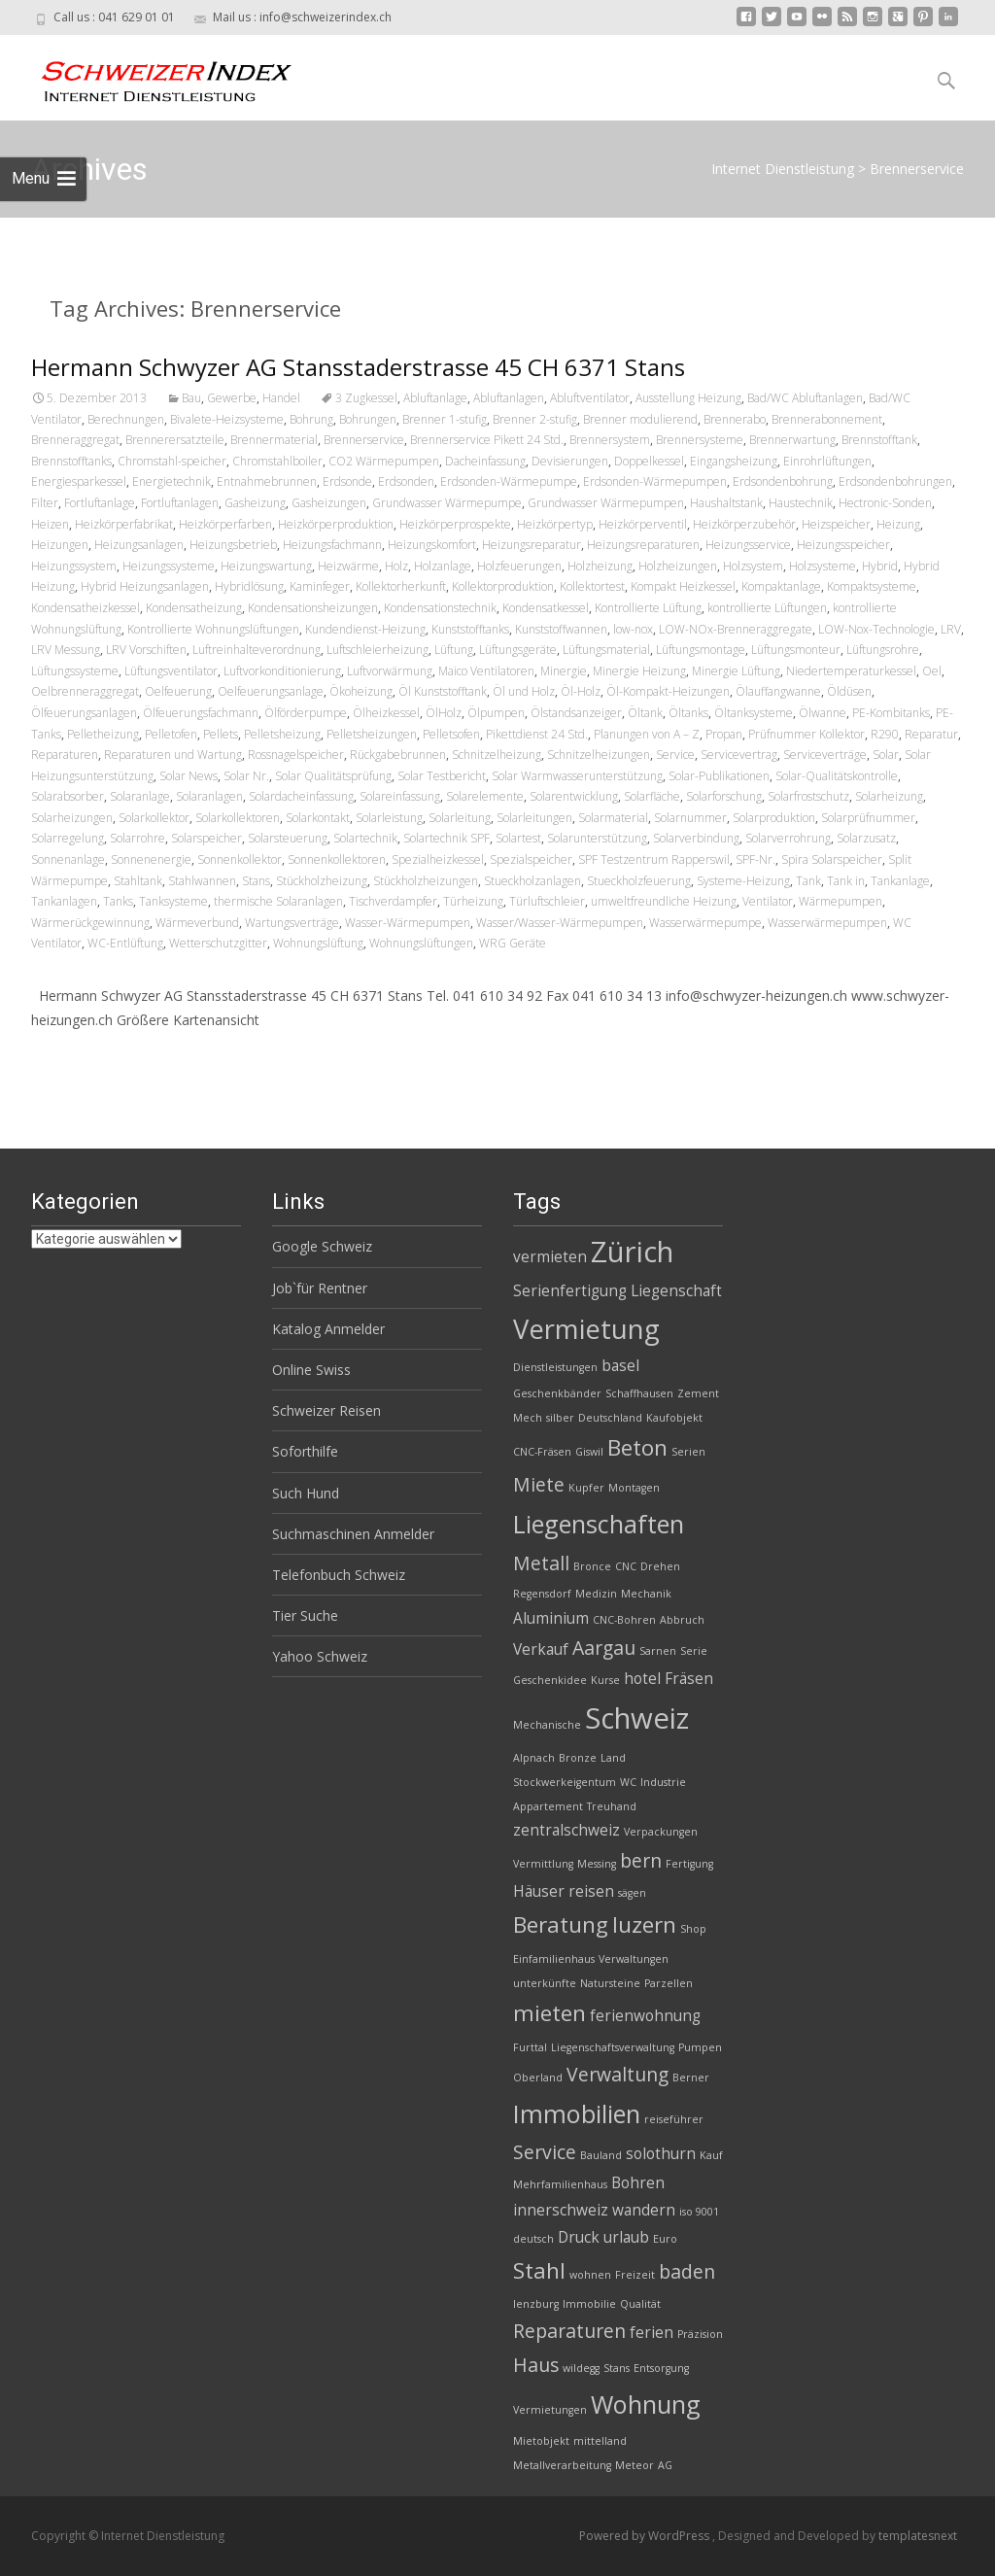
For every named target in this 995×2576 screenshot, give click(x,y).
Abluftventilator (590, 398)
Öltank (645, 712)
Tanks (118, 901)
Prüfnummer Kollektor (806, 734)
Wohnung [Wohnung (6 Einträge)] (646, 2404)
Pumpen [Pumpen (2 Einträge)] (700, 2047)
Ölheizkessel (386, 712)
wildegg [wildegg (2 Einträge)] (581, 2368)
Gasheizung (255, 503)
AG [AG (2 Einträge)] (665, 2465)
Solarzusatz (866, 838)
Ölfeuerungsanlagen (84, 712)
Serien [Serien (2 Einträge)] (688, 1452)
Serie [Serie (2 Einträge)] (693, 1651)
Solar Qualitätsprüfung (333, 776)
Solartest (518, 838)
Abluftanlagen (508, 398)
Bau (191, 398)
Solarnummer (690, 817)
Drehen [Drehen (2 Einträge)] (660, 1566)
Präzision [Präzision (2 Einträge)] (700, 2334)
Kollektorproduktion (503, 586)
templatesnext (917, 2535)
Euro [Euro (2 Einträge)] (665, 2239)
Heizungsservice (748, 544)
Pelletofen (171, 734)
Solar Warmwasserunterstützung (577, 776)
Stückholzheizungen (425, 881)
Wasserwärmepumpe (705, 922)
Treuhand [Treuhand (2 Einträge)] (611, 1806)
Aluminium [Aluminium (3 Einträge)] (551, 1618)
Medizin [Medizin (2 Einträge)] (596, 1593)
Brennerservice (364, 439)
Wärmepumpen (840, 901)
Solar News (188, 776)
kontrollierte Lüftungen (767, 608)
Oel (932, 671)
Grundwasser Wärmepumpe (447, 503)
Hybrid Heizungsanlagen (145, 586)
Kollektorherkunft (401, 586)
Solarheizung (889, 796)
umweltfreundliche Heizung (664, 901)
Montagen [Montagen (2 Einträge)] (634, 1487)
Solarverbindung (696, 838)
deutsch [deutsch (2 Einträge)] (533, 2239)
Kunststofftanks (470, 629)
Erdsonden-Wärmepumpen (655, 481)
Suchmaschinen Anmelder (353, 1534)
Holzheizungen (677, 566)
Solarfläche (652, 796)
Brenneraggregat (75, 439)
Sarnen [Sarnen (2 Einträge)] (657, 1651)
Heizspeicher (836, 524)
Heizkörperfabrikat (124, 524)
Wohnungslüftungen (421, 943)
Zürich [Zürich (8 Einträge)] (632, 1251)
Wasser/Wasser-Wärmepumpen (559, 922)
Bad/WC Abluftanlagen (805, 398)
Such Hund (305, 1493)
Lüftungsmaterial (606, 649)
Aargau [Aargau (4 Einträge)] (603, 1647)
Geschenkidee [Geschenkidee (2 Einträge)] (550, 1680)
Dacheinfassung (485, 461)
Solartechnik (365, 838)
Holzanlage (442, 566)
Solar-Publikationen (719, 776)
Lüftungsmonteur (796, 649)
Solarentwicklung (574, 796)
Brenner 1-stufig (444, 419)
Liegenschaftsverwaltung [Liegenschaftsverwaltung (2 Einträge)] (612, 2047)
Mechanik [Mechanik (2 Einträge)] (646, 1593)
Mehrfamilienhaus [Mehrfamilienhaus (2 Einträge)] (560, 2184)
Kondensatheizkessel (85, 608)
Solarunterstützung (597, 838)
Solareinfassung (400, 796)
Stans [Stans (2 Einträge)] (616, 2368)
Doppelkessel (649, 461)
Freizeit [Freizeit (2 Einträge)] (635, 2275)
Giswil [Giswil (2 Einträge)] (589, 1452)
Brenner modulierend (640, 419)
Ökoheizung (361, 691)
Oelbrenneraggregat (85, 691)
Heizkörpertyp (555, 524)
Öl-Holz (580, 691)
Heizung (898, 524)
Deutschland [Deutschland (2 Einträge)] (610, 1418)
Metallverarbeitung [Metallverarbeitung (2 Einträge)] (562, 2465)
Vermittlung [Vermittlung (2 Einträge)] (543, 1864)
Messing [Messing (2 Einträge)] (596, 1864)
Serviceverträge (825, 754)
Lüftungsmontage (700, 649)
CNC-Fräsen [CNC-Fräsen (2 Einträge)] (542, 1452)
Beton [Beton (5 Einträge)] (637, 1447)
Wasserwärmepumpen (827, 922)
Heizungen (59, 544)
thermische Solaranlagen (278, 901)
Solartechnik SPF (446, 838)
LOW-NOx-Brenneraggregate (735, 629)
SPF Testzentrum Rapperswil (654, 859)
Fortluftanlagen (180, 503)
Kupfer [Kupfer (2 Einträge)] (586, 1487)
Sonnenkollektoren (337, 859)
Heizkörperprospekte (455, 524)
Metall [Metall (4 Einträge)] (541, 1563)
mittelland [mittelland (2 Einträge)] (600, 2441)
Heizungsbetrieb (233, 544)
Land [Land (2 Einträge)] (613, 1758)
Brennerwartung (792, 439)
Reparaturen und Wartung (173, 754)
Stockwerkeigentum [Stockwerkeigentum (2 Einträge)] (564, 1782)
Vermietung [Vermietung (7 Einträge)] (586, 1329)
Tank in (846, 881)
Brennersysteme (699, 439)
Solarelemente (485, 796)
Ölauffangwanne (778, 691)
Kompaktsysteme (871, 586)
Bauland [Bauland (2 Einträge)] (601, 2155)
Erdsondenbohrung (783, 481)
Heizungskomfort (432, 544)
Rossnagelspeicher (296, 754)
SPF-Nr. (755, 859)
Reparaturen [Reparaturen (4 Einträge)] (569, 2331)
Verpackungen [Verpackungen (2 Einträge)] (661, 1831)
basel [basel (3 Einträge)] (620, 1366)
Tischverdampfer (393, 901)
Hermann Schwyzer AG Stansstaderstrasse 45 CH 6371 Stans (358, 367)
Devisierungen (570, 461)
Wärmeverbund (197, 922)
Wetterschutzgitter (218, 943)
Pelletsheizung (282, 734)
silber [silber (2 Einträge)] (560, 1418)
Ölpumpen (496, 712)
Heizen (50, 524)
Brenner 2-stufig (535, 419)
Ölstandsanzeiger (576, 712)
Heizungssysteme (168, 566)
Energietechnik (171, 481)
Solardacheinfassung (301, 796)
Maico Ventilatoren (486, 671)
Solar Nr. (246, 776)
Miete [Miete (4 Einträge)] (539, 1484)
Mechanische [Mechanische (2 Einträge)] (547, 1725)
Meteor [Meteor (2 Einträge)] (634, 2465)
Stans (256, 881)
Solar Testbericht (441, 776)
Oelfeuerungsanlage (271, 691)
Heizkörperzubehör (744, 524)
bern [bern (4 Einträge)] (641, 1860)
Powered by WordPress (645, 2535)
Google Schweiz (322, 1246)
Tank (808, 881)
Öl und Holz (524, 691)
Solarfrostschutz (808, 796)
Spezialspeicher (531, 859)
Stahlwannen (202, 881)
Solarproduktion (774, 817)
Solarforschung (724, 796)
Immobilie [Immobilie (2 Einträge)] (589, 2304)
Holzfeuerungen (519, 566)
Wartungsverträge (292, 922)
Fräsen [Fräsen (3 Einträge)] (689, 1678)
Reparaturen (64, 754)
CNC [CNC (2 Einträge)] (625, 1566)
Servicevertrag (739, 754)
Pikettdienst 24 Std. (537, 734)
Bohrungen (367, 419)
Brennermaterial (274, 439)
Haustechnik (801, 503)
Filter (44, 503)
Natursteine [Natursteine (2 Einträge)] (610, 1983)
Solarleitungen (534, 817)
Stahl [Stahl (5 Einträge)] (539, 2270)
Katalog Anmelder (328, 1329)
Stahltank (138, 881)
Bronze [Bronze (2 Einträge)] (578, 1758)
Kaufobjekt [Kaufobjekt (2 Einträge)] (674, 1418)
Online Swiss (311, 1369)
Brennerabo (734, 419)
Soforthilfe (305, 1451)
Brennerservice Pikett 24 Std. (487, 439)
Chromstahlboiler (277, 461)
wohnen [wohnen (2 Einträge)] (590, 2275)
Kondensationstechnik (440, 608)
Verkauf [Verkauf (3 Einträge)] (540, 1649)
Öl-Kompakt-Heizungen (668, 691)
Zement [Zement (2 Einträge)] (698, 1393)
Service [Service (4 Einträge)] (544, 2152)
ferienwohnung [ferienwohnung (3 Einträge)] (645, 2016)
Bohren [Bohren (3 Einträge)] (638, 2183)
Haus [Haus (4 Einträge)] (536, 2365)
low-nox (633, 629)
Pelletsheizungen (371, 734)
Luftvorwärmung (389, 671)
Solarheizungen (72, 817)
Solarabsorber (67, 796)
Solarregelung (67, 838)
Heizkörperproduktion (336, 524)
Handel (281, 398)
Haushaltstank (726, 503)
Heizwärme (348, 566)
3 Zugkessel (366, 398)
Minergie (563, 671)
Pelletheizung (103, 734)
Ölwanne (822, 712)
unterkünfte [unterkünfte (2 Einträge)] (544, 1983)
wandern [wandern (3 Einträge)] (643, 2210)
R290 (885, 734)
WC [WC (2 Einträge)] (628, 1782)
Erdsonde (347, 481)
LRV (951, 629)
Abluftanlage (435, 398)
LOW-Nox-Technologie (876, 629)
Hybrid (880, 566)
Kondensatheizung (194, 608)
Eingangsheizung (733, 461)
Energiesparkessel (78, 481)
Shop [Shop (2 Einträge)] (693, 1929)
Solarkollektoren (237, 817)
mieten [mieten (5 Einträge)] (549, 2013)
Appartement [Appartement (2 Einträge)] (548, 1806)
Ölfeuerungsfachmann (200, 712)
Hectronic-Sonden (885, 503)
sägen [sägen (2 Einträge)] (632, 1893)
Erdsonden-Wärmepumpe (508, 481)
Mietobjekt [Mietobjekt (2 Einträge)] (541, 2441)
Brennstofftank (879, 439)
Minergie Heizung (639, 671)
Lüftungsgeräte (518, 649)
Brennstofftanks (71, 461)
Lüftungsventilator (171, 671)
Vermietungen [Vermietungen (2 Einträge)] (550, 2410)
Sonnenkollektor (239, 859)
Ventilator (767, 901)
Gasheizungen (329, 503)
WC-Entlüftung (125, 943)
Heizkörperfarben (225, 524)
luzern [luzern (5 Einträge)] (644, 1924)
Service (675, 754)
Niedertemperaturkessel (851, 671)
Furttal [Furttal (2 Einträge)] (530, 2047)
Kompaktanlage (781, 586)
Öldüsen (849, 691)
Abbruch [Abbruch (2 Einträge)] (682, 1620)
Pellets (220, 734)
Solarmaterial (613, 817)
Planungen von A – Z (647, 734)
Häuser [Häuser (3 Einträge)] (539, 1891)
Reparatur (931, 734)
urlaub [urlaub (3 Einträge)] (626, 2237)
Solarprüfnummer (868, 817)
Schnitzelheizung (496, 754)
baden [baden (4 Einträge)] (687, 2271)
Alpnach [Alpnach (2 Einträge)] (534, 1758)
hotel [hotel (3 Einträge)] (642, 1678)
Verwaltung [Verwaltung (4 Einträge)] (617, 2074)
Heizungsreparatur (531, 544)
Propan (723, 734)
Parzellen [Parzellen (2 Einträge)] (668, 1983)
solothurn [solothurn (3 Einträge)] (661, 2154)
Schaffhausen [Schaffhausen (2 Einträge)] (639, 1393)
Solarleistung (389, 817)
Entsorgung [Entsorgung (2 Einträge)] (661, 2368)
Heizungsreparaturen (643, 544)
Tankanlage (900, 881)
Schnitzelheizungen (598, 754)
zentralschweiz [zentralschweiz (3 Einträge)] (566, 1830)
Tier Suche (305, 1615)
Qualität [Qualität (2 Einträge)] (640, 2304)
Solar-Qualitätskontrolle (836, 776)
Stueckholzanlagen (532, 881)
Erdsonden (406, 481)
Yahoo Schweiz (319, 1656)
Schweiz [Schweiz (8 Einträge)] (637, 1718)
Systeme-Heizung (743, 881)
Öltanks (688, 712)
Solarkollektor (154, 817)
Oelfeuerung (178, 691)
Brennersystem (609, 439)
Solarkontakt (318, 817)
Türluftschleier (547, 901)
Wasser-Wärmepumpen (407, 922)
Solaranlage (140, 796)
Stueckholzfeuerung (639, 881)
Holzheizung (600, 566)
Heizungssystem (74, 566)
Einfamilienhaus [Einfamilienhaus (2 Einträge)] (554, 1959)
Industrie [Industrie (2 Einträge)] (663, 1782)
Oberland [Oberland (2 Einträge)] (538, 2077)
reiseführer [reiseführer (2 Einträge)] (673, 2119)
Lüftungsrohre (882, 649)
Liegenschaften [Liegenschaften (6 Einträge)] (598, 1523)
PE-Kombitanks (891, 712)
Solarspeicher (206, 838)
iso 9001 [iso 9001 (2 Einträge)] (699, 2211)
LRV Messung (65, 649)
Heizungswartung (266, 566)
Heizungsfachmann (332, 544)
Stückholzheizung (321, 881)
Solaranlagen (209, 796)
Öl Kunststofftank (442, 691)
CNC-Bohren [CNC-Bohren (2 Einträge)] (624, 1620)
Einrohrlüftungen (827, 461)
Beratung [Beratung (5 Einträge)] (560, 1924)
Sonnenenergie (151, 859)
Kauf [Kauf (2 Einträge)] (711, 2155)
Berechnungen (125, 419)
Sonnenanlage (68, 859)
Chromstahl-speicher (172, 461)
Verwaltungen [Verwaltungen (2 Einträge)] (634, 1959)
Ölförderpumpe (305, 712)
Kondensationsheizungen (313, 608)
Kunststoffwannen (561, 629)
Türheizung (473, 901)
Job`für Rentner (319, 1288)
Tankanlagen (64, 901)
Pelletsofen (451, 734)
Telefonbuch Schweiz (338, 1574)
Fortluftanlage (99, 503)
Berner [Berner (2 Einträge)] (690, 2077)
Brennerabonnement (827, 419)
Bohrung (311, 419)
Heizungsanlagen (139, 544)
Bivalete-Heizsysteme (227, 419)
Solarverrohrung (788, 838)
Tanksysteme (173, 901)
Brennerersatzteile (174, 439)
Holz (396, 566)
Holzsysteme (822, 566)
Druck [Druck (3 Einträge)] (579, 2237)
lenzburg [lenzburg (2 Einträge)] (536, 2304)
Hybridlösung (249, 586)
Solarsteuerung (287, 838)
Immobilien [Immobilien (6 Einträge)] (576, 2113)
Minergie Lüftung (736, 671)
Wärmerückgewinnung (90, 922)
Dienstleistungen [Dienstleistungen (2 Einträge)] (555, 1367)
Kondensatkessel (545, 608)
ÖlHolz (444, 712)
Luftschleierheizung (377, 649)
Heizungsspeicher (843, 544)
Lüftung (453, 649)
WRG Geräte (512, 943)
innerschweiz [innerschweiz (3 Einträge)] (560, 2210)
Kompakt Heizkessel (683, 586)
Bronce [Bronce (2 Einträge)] (592, 1566)
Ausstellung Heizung (688, 398)
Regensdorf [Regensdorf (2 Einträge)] (542, 1593)
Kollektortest (592, 586)
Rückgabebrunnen (398, 754)
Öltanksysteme (753, 712)
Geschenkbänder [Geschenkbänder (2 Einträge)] (557, 1393)
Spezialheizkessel (438, 859)
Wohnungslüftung (318, 943)
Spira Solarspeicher (831, 859)
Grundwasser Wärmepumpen (606, 503)
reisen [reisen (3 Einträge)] (591, 1891)
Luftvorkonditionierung (282, 671)
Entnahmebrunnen (267, 481)
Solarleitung (460, 817)
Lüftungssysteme (75, 671)
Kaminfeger (320, 586)
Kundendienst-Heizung (365, 629)
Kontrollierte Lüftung (648, 608)
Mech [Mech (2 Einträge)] (527, 1418)
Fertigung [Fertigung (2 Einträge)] (689, 1864)
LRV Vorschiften (146, 649)
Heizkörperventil (643, 524)
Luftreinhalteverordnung (256, 649)
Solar (886, 754)
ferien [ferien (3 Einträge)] (651, 2332)
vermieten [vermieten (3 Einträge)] (550, 1257)
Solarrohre (137, 838)
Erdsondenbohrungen (895, 481)
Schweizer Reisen (326, 1410)
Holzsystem (753, 566)
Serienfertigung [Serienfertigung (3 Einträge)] (570, 1291)
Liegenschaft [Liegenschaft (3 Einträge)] (676, 1291)
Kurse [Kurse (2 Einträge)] (605, 1680)
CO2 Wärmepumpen (383, 461)
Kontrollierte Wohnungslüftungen (213, 629)
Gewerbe (232, 398)
